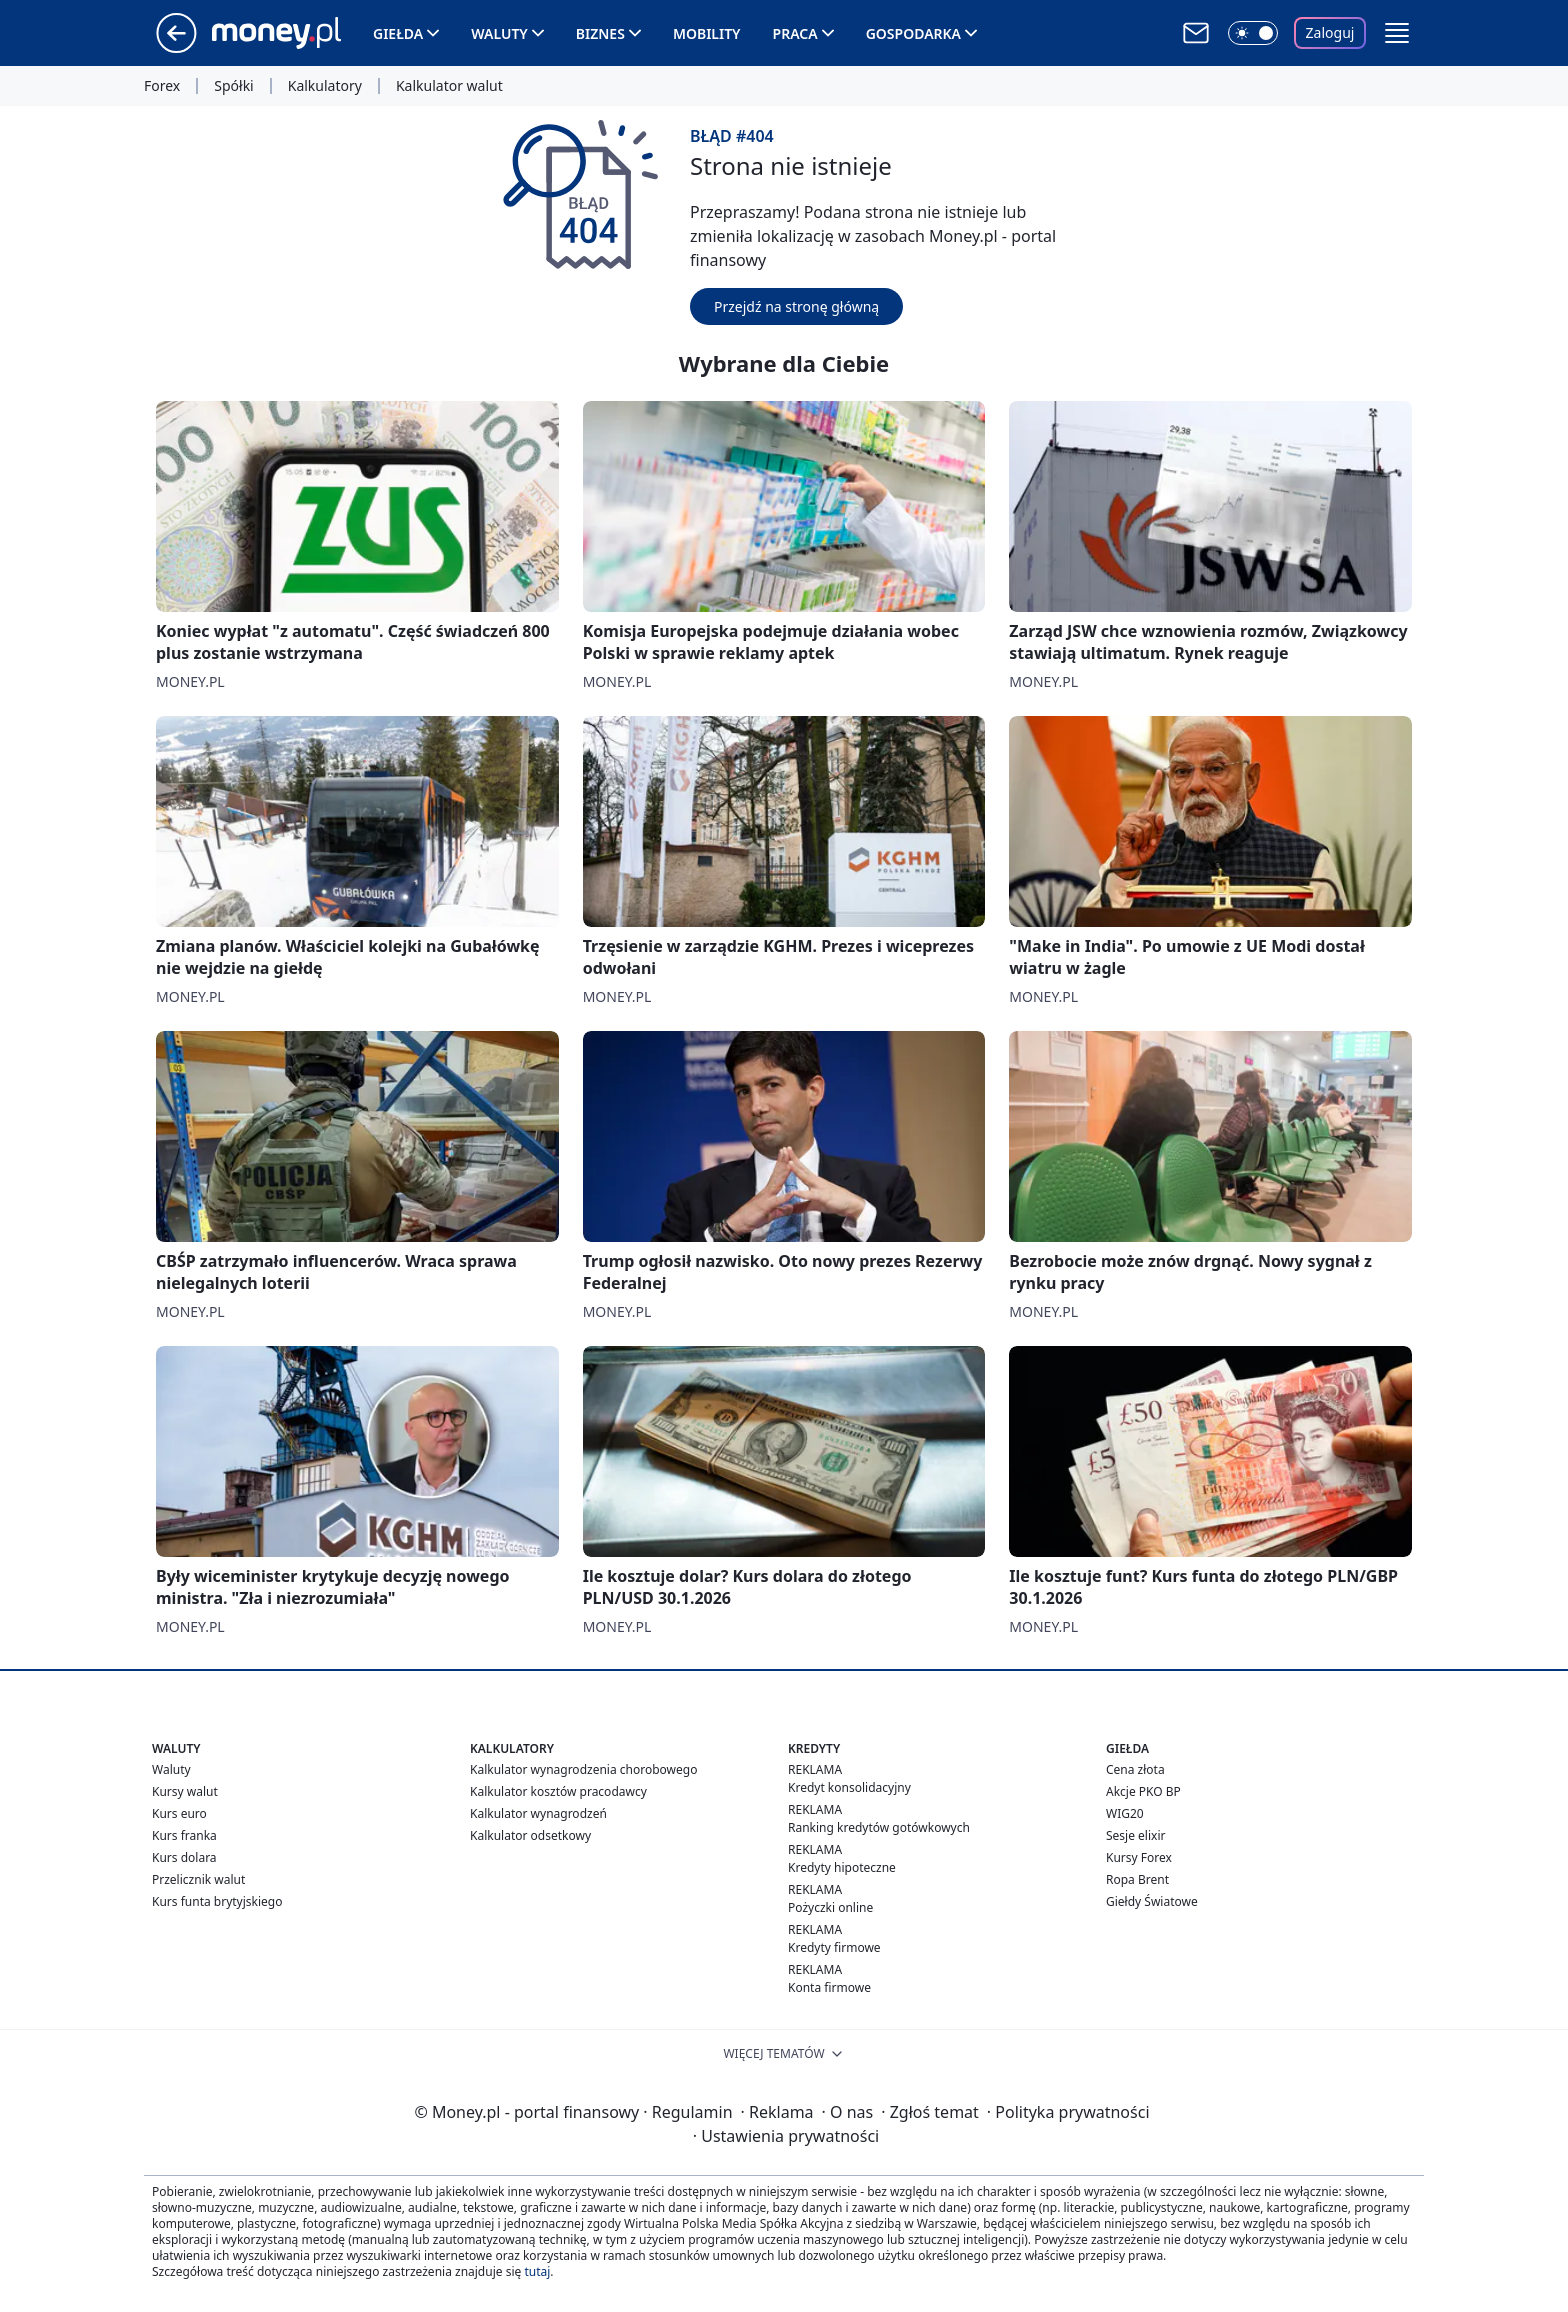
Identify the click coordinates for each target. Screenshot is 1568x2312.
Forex (162, 86)
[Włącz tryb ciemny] (1253, 33)
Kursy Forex (1139, 1857)
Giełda (398, 33)
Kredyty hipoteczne (842, 1867)
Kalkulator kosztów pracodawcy (558, 1791)
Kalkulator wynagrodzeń (538, 1813)
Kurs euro (179, 1813)
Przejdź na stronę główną (796, 306)
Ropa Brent (1137, 1879)
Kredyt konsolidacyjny (849, 1787)
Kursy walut (185, 1791)
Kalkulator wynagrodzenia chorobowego (583, 1769)
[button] (1397, 33)
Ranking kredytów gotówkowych (879, 1827)
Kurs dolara (184, 1857)
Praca (795, 33)
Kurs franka (184, 1835)
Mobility (707, 33)
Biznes (600, 33)
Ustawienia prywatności (786, 2136)
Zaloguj (1330, 32)
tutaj (537, 2271)
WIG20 (1125, 1813)
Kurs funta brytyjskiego (217, 1901)
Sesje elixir (1135, 1835)
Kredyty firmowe (834, 1947)
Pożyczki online (830, 1907)
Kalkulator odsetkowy (530, 1835)
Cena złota (1135, 1769)
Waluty (499, 33)
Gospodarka (913, 33)
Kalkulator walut (449, 86)
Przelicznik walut (198, 1879)
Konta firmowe (829, 1987)
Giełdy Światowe (1152, 1901)
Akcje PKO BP (1143, 1791)
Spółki (233, 86)
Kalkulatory (325, 86)
